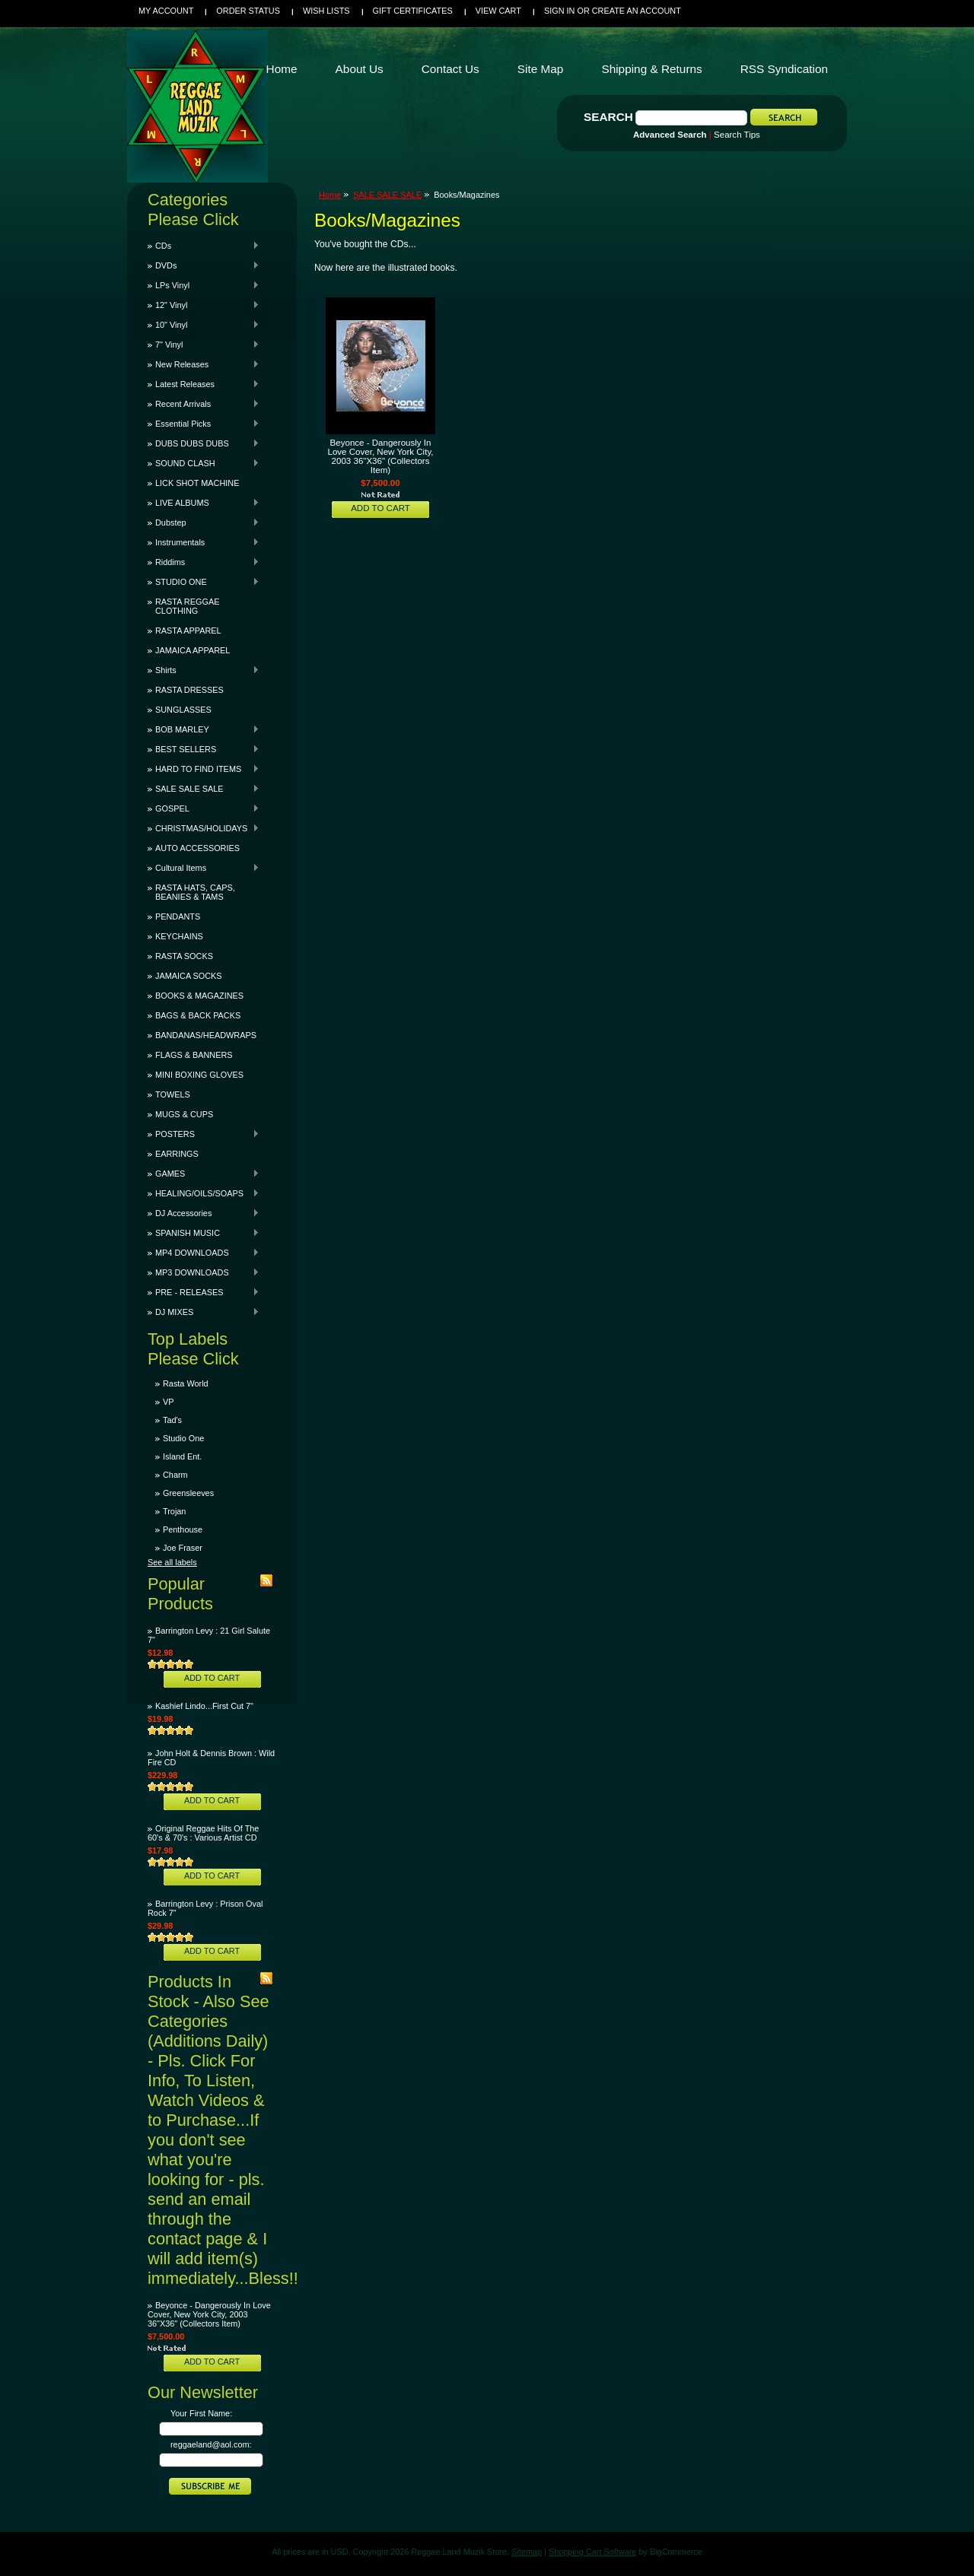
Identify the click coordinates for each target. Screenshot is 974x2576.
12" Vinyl (203, 305)
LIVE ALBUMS (203, 502)
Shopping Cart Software (592, 2551)
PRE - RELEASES (203, 1292)
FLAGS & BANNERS (194, 1054)
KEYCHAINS (179, 936)
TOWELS (172, 1094)
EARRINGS (177, 1153)
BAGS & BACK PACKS (197, 1015)
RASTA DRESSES (189, 689)
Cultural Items (203, 867)
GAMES (203, 1173)
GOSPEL (203, 808)
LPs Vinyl (203, 285)
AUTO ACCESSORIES (197, 848)
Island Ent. (182, 1456)
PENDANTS (177, 916)
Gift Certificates (413, 10)
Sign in (559, 10)
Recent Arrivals (203, 403)
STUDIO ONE (203, 581)
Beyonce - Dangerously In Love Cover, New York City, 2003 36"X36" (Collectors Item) (209, 2314)
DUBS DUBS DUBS (203, 443)
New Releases (203, 364)
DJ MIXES (203, 1312)
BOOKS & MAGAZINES (199, 995)
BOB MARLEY (203, 729)
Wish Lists (326, 10)
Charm (175, 1474)
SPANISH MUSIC (203, 1232)
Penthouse (182, 1529)
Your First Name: (201, 2413)
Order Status (248, 10)
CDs (203, 245)
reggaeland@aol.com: (211, 2444)
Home (330, 194)
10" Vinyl (203, 324)
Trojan (174, 1511)
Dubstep (203, 522)
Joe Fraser (182, 1547)
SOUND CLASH (203, 463)
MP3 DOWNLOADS (203, 1272)
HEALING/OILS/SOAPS (203, 1193)
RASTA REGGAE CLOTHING (187, 606)
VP (168, 1401)
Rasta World (185, 1383)
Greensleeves (188, 1493)
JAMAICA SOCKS (188, 975)
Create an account (636, 10)
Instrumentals (203, 542)
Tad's (172, 1420)
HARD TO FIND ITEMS (203, 768)
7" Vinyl (203, 344)
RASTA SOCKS (184, 956)
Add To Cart (212, 1677)
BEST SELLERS (203, 749)
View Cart (498, 10)
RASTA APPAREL (188, 630)
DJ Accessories (203, 1213)
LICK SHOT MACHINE (197, 483)
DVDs (203, 265)
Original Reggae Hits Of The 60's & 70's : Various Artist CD (203, 1833)
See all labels (172, 1562)
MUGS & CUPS (184, 1114)
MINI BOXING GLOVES (199, 1074)
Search (608, 116)
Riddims (203, 562)
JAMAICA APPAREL (192, 650)
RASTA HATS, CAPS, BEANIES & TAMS (195, 892)
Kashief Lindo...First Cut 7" (204, 1705)
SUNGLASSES (183, 709)
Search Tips (737, 134)
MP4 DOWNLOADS (203, 1252)
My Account (165, 10)
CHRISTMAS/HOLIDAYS (203, 828)
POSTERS (203, 1134)
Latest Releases (203, 384)
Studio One (183, 1438)
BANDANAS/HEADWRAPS (205, 1035)
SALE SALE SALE (203, 788)
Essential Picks (203, 423)
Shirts (203, 670)
